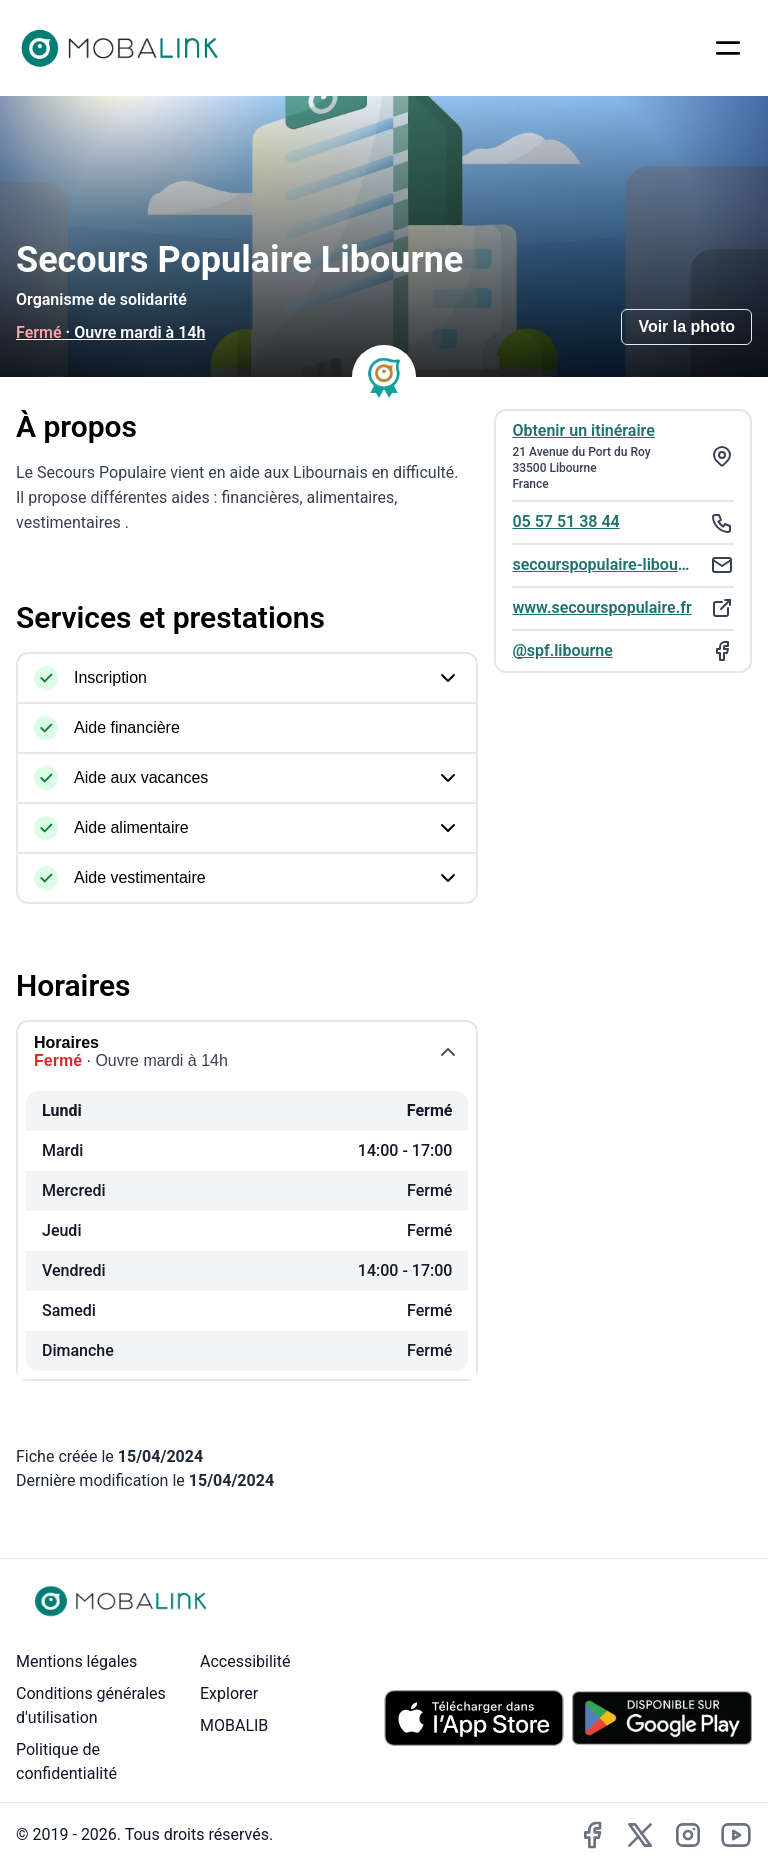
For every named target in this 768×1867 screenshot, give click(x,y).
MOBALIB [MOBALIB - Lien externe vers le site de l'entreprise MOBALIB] (234, 1725)
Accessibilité (245, 1661)
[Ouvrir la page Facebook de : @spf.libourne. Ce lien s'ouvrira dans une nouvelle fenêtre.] (623, 650)
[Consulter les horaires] (310, 333)
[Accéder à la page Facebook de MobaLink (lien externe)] (592, 1835)
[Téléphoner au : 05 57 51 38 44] (623, 521)
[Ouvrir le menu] (728, 48)
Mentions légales (76, 1661)
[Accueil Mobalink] (120, 48)
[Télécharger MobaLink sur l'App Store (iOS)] (474, 1718)
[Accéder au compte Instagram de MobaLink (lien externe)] (688, 1835)
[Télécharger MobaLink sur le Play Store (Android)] (662, 1718)
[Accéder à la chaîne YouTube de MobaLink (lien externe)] (736, 1835)
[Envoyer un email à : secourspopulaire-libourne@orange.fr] (623, 564)
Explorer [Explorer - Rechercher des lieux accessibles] (229, 1693)
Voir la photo (686, 326)
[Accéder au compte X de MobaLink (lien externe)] (640, 1835)
